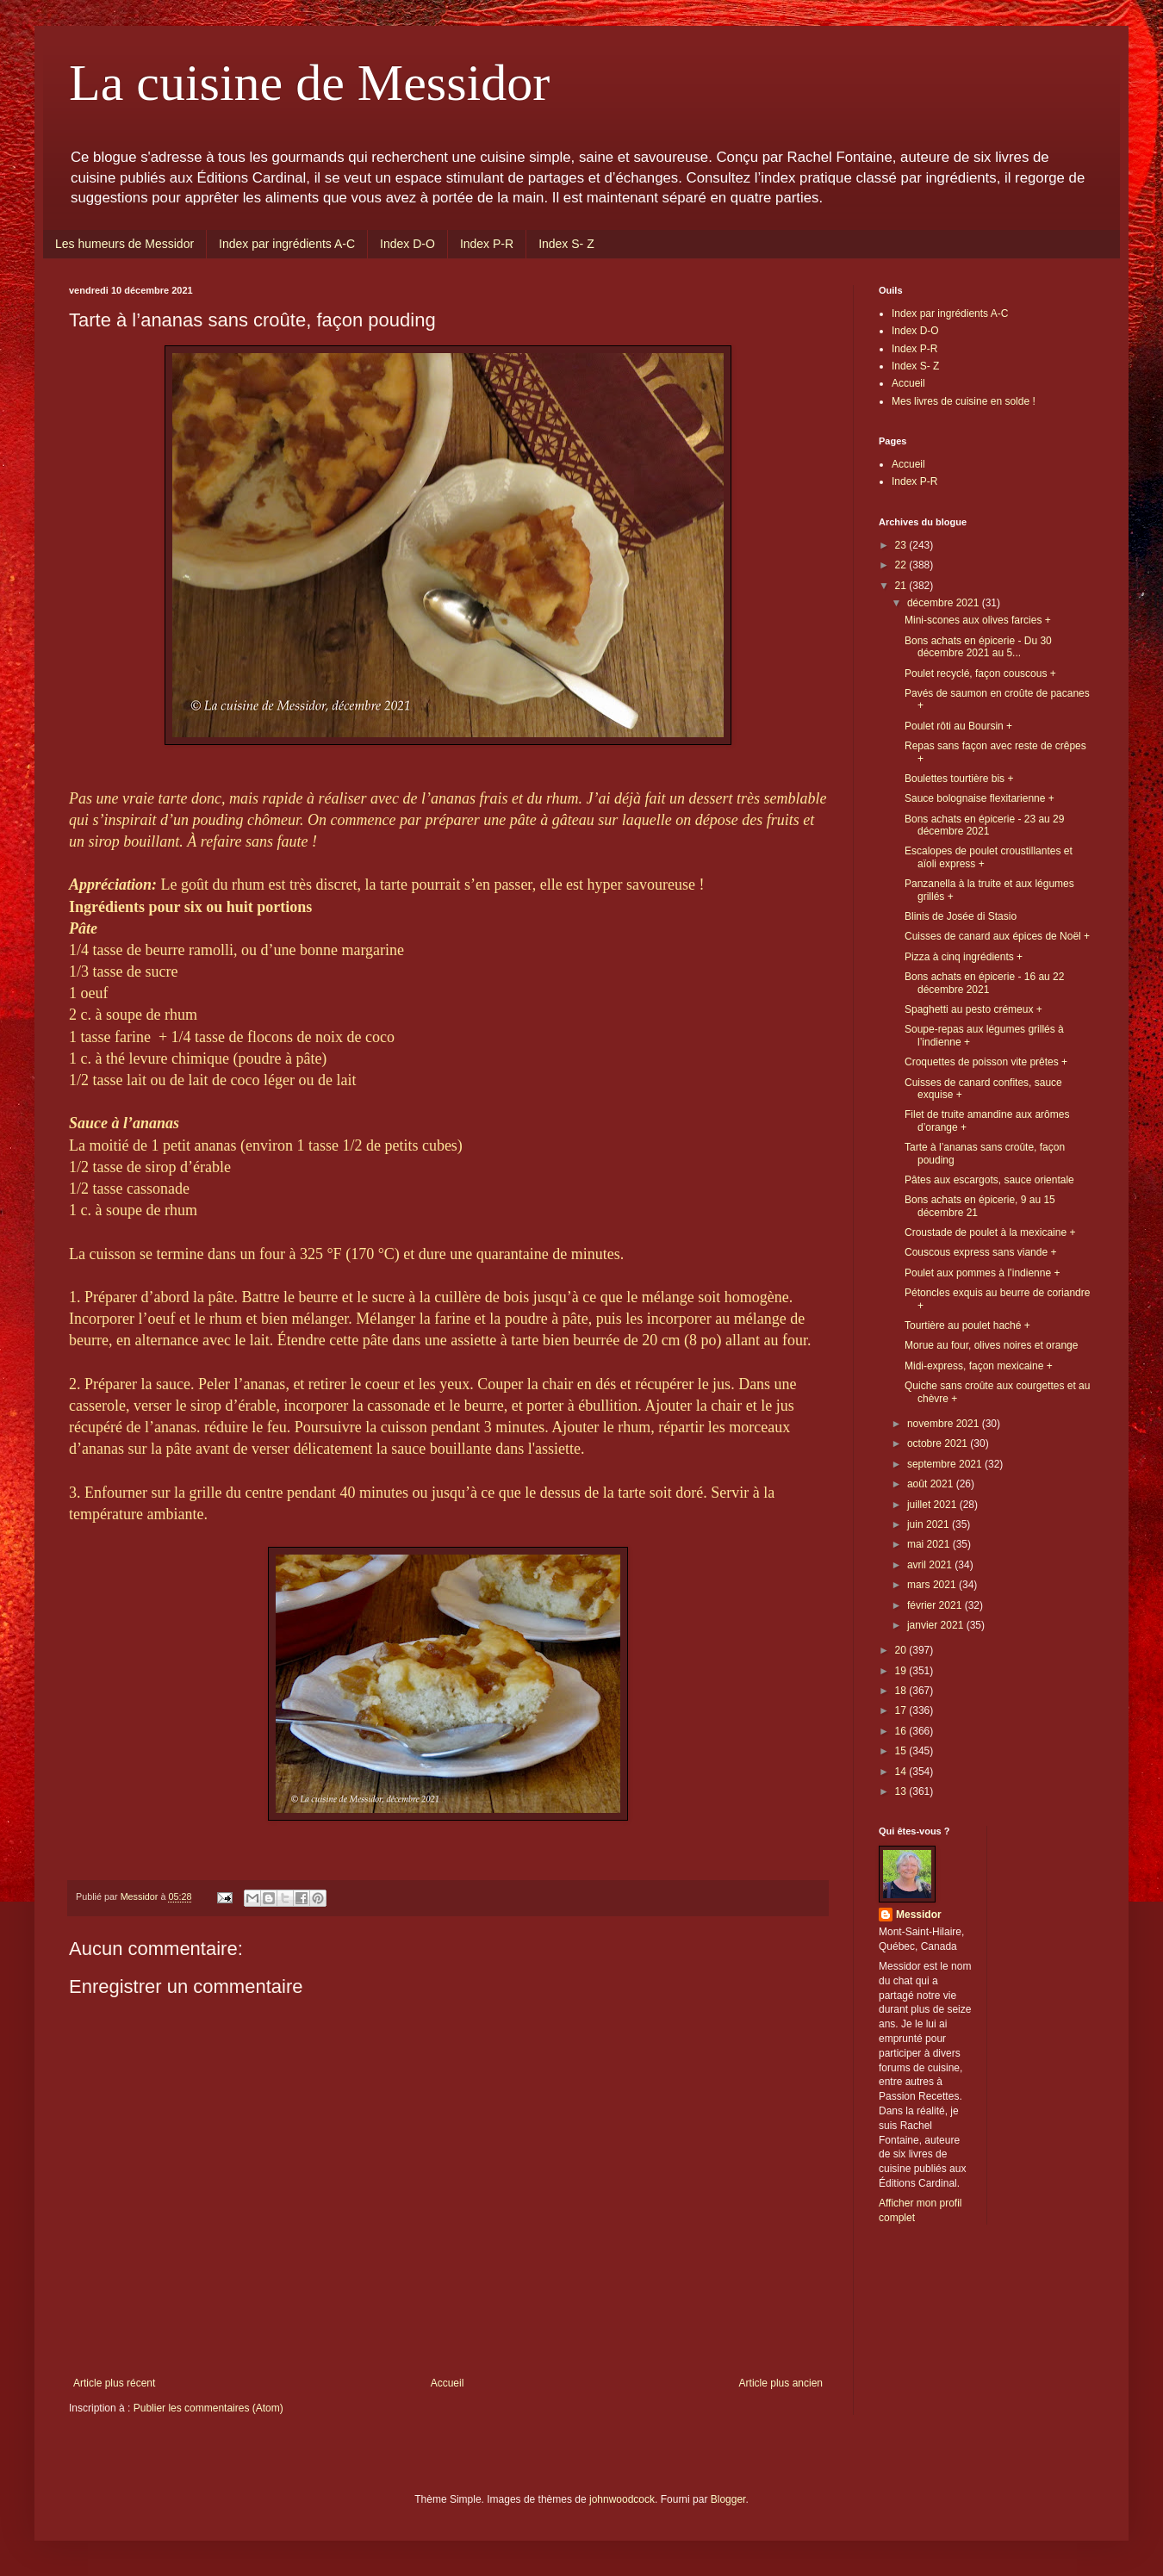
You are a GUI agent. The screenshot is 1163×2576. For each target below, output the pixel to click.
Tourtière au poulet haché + (967, 1325)
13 (902, 1791)
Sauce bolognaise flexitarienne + (979, 798)
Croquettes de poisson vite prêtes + (986, 1062)
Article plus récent (114, 2383)
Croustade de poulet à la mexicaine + (990, 1232)
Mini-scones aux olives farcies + (978, 620)
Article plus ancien (781, 2383)
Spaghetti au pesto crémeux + (973, 1009)
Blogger (728, 2499)
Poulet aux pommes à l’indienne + (982, 1273)
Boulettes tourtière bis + (959, 779)
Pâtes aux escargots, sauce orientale (989, 1180)
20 (902, 1650)
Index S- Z (566, 244)
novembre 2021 (944, 1424)
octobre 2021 (938, 1443)
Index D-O (407, 244)
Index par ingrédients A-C (287, 244)
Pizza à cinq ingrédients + (964, 957)
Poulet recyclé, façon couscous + (980, 673)
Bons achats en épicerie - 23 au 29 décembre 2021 (984, 825)
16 (902, 1731)
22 (902, 565)
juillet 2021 (933, 1505)
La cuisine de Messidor (309, 82)
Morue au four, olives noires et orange (991, 1345)
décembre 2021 (944, 603)
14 (902, 1772)
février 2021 (936, 1605)
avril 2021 (931, 1565)
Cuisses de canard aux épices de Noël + (997, 936)
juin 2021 (929, 1524)
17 (902, 1710)
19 (902, 1671)
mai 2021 (930, 1544)
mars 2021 (933, 1585)
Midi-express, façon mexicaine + (979, 1366)
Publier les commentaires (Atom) (208, 2408)
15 (902, 1751)
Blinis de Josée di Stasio (961, 916)
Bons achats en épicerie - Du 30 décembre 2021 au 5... (978, 647)
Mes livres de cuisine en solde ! (964, 401)
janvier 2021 (937, 1625)
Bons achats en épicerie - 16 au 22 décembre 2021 (984, 983)
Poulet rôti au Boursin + (958, 726)
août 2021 (931, 1484)
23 (902, 545)
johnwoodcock (622, 2499)
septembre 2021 (946, 1464)
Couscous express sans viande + (980, 1252)
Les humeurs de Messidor (124, 244)
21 (902, 586)
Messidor (919, 1915)
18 (902, 1691)
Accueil (447, 2383)
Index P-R (486, 244)
